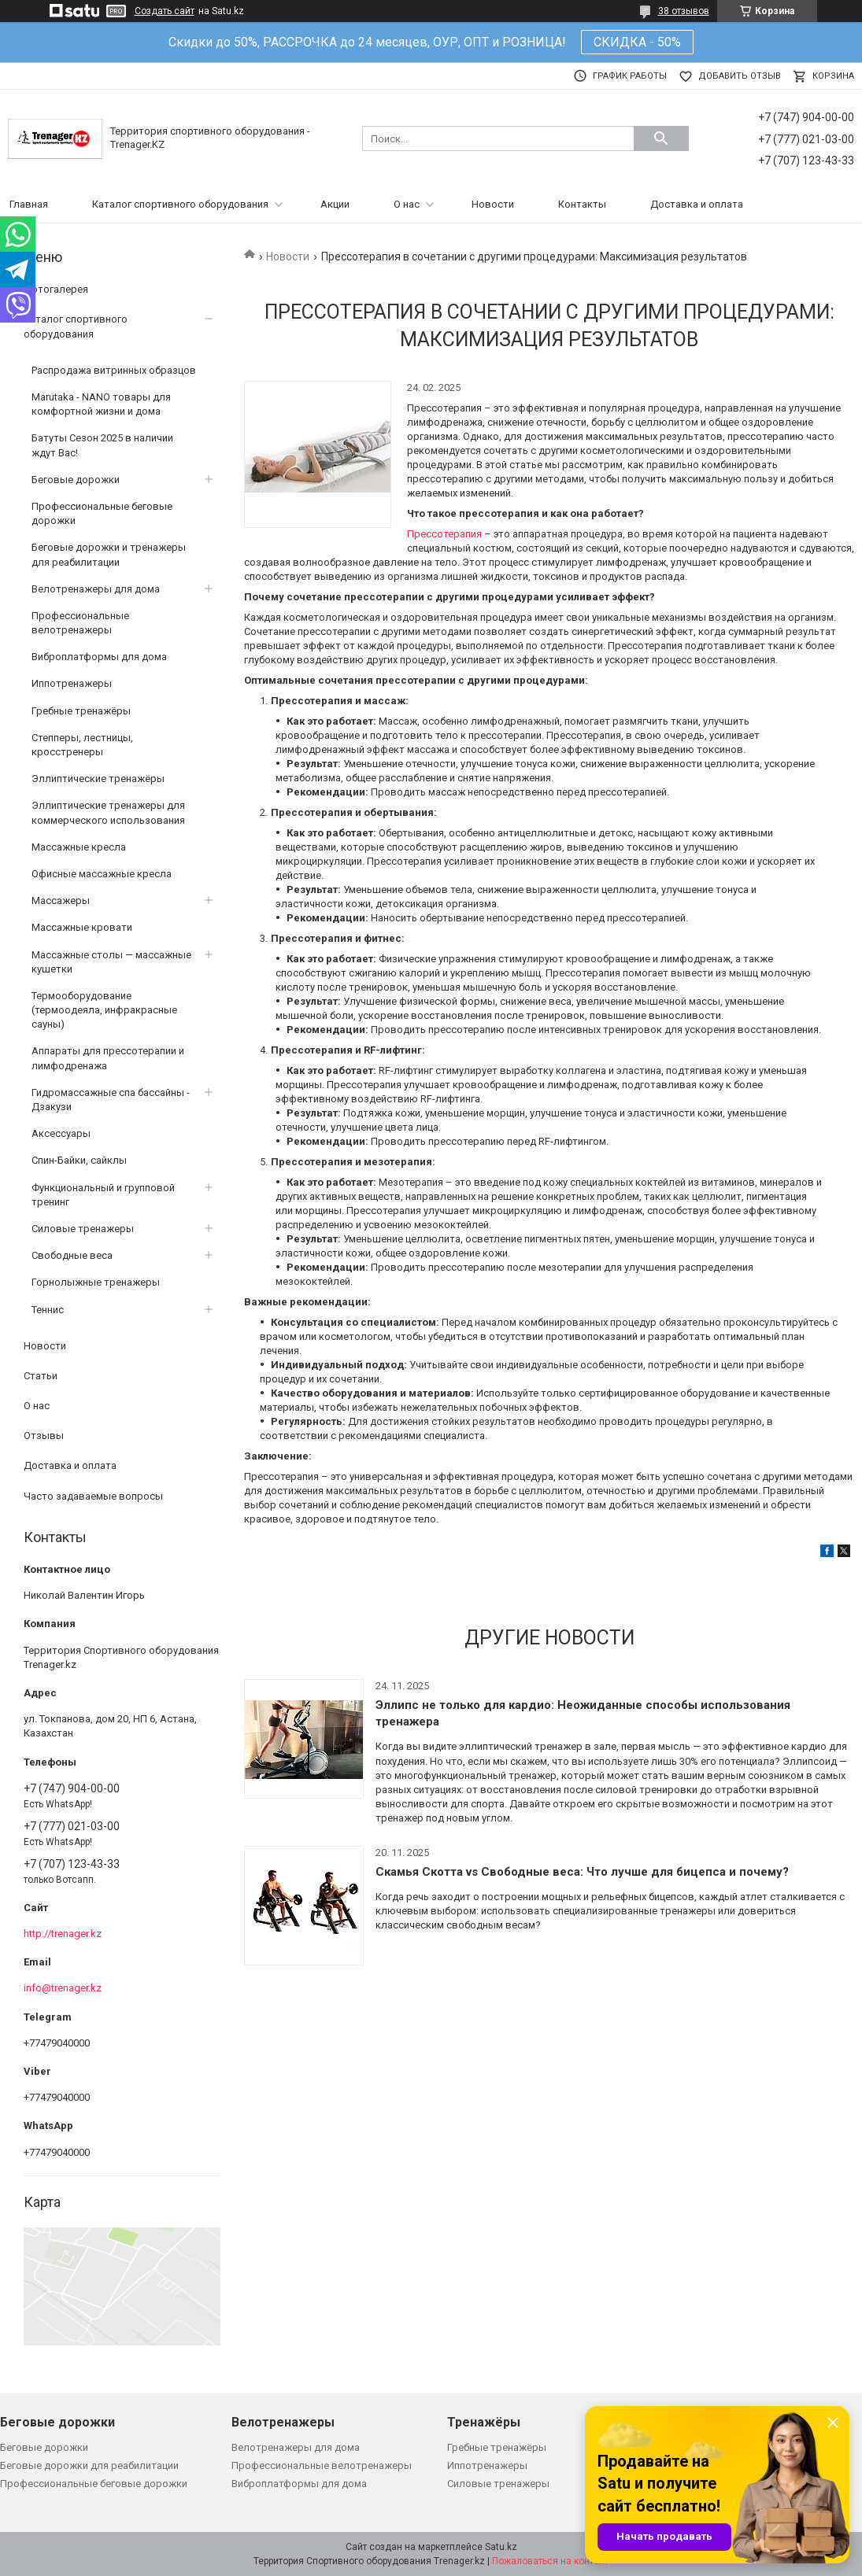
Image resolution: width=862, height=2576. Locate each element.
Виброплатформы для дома (99, 656)
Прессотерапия (445, 534)
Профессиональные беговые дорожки (101, 513)
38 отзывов (683, 11)
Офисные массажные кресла (101, 874)
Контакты (582, 204)
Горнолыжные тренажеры (95, 1282)
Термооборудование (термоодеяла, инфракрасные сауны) (104, 1010)
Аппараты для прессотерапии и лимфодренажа (107, 1058)
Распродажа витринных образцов (113, 370)
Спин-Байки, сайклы (79, 1160)
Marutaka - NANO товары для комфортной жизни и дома (101, 404)
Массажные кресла (78, 847)
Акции (335, 204)
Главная (28, 204)
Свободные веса (72, 1255)
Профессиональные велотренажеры (80, 623)
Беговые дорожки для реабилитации (89, 2465)
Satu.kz (501, 2546)
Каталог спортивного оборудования (180, 204)
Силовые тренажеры (82, 1228)
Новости (493, 204)
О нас (407, 204)
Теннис (47, 1310)
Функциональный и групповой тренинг (103, 1195)
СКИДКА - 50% (637, 42)
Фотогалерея (56, 289)
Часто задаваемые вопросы (93, 1496)
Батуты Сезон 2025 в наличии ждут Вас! (102, 445)
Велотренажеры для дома (95, 589)
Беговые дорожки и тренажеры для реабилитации (108, 554)
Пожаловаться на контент (550, 2561)
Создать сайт (164, 11)
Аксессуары (61, 1133)
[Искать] (661, 138)
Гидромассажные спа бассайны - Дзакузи (110, 1100)
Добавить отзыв (739, 76)
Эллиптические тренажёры (98, 778)
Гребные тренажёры (81, 711)
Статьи (40, 1376)
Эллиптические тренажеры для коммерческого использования (108, 812)
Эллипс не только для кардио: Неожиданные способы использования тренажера (583, 1713)
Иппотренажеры (71, 683)
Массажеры (60, 900)
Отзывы (44, 1435)
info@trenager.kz (63, 1988)
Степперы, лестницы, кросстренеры (82, 745)
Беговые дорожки (75, 479)
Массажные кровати (81, 927)
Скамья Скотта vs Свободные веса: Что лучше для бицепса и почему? (582, 1872)
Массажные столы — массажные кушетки (111, 962)
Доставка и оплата (696, 204)
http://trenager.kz (63, 1933)
